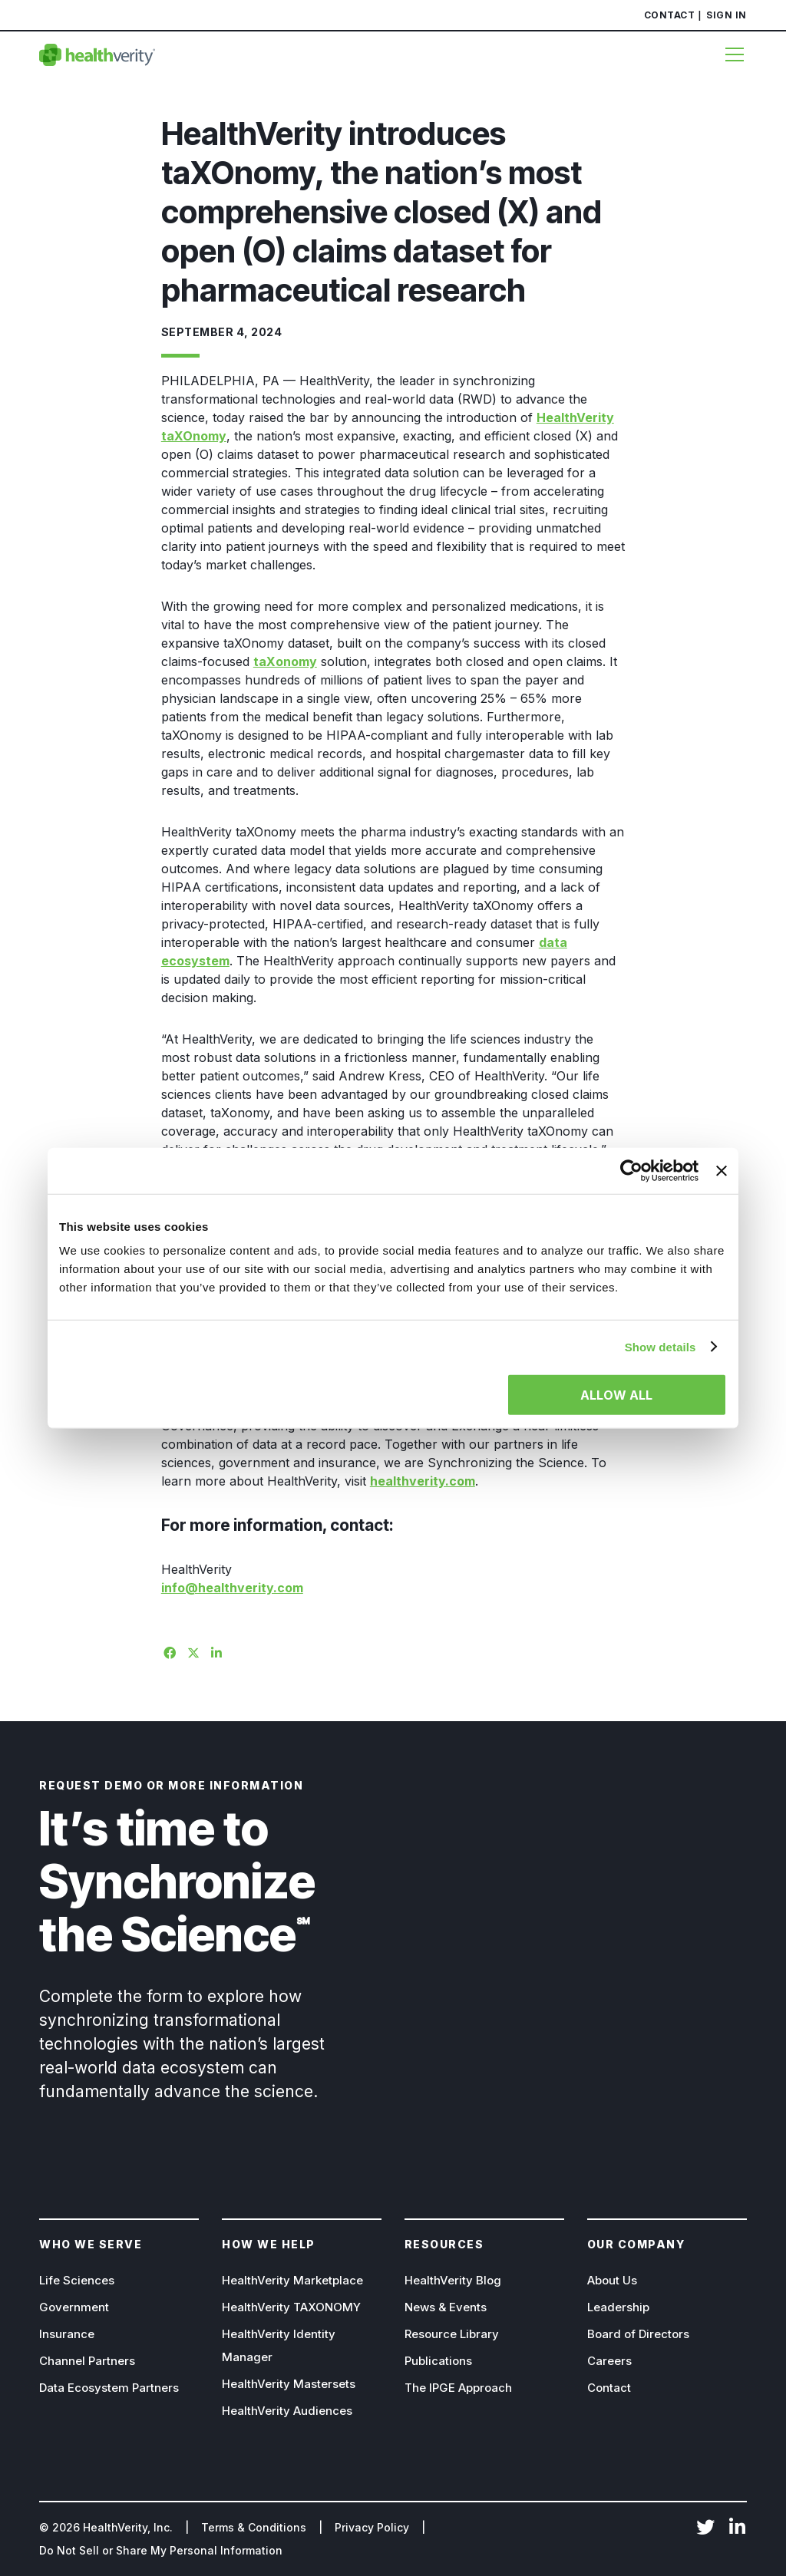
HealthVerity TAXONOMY (291, 2307)
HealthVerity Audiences (287, 2410)
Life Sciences (76, 2280)
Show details (660, 1346)
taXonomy (285, 661)
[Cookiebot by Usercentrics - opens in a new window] (631, 1170)
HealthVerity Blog (453, 2280)
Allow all (616, 1395)
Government (74, 2307)
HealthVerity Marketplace (292, 2280)
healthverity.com (422, 1481)
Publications (438, 2360)
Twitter (705, 2528)
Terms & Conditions (253, 2527)
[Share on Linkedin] (215, 1650)
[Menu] (728, 54)
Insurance (66, 2334)
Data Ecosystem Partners (109, 2387)
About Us (612, 2280)
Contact (669, 15)
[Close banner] (721, 1170)
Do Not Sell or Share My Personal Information (160, 2550)
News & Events (446, 2307)
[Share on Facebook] (167, 1650)
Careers (609, 2360)
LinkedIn (737, 2528)
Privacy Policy (372, 2527)
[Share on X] (191, 1650)
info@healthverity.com (232, 1587)
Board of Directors (638, 2334)
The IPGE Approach (458, 2387)
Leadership (618, 2307)
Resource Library (452, 2334)
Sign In (726, 15)
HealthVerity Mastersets (288, 2383)
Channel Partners (87, 2360)
